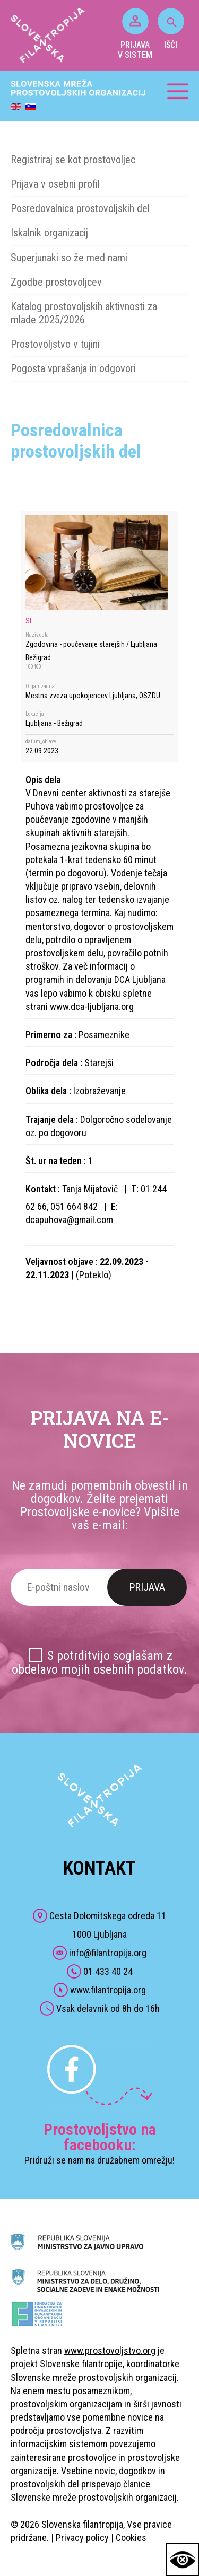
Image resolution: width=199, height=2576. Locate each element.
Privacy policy (82, 2537)
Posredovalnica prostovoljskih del (80, 208)
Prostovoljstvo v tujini (55, 344)
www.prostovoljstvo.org (109, 2350)
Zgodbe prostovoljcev (56, 282)
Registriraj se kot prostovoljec (73, 159)
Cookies (131, 2537)
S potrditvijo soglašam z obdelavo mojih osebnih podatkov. (99, 1662)
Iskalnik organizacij (49, 232)
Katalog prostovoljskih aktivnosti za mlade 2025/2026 (84, 313)
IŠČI (171, 29)
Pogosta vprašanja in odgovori (73, 368)
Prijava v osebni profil (55, 184)
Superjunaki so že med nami (69, 257)
